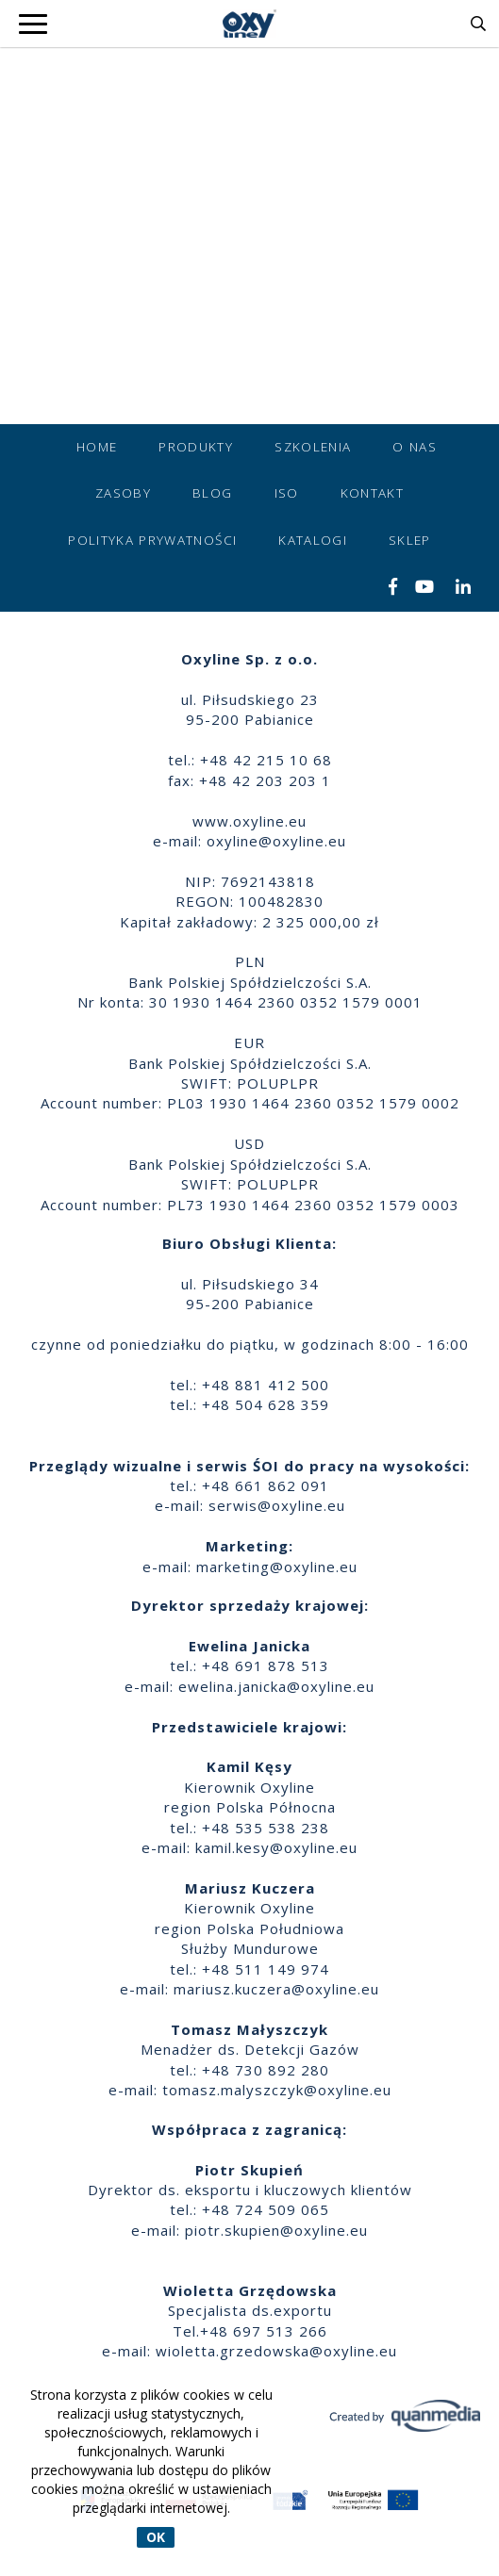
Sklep (410, 540)
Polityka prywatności (152, 540)
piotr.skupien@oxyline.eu (276, 2230)
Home (96, 446)
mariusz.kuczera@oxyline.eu (276, 1988)
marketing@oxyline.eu (277, 1566)
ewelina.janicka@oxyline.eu (276, 1686)
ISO (286, 492)
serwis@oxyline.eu (276, 1505)
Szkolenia (312, 446)
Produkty (195, 446)
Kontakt (372, 492)
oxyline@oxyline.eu (276, 840)
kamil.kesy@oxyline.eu (276, 1847)
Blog (212, 492)
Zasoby (123, 492)
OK (155, 2537)
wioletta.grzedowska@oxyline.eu (276, 2350)
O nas (414, 446)
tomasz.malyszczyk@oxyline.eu (276, 2089)
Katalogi (312, 540)
